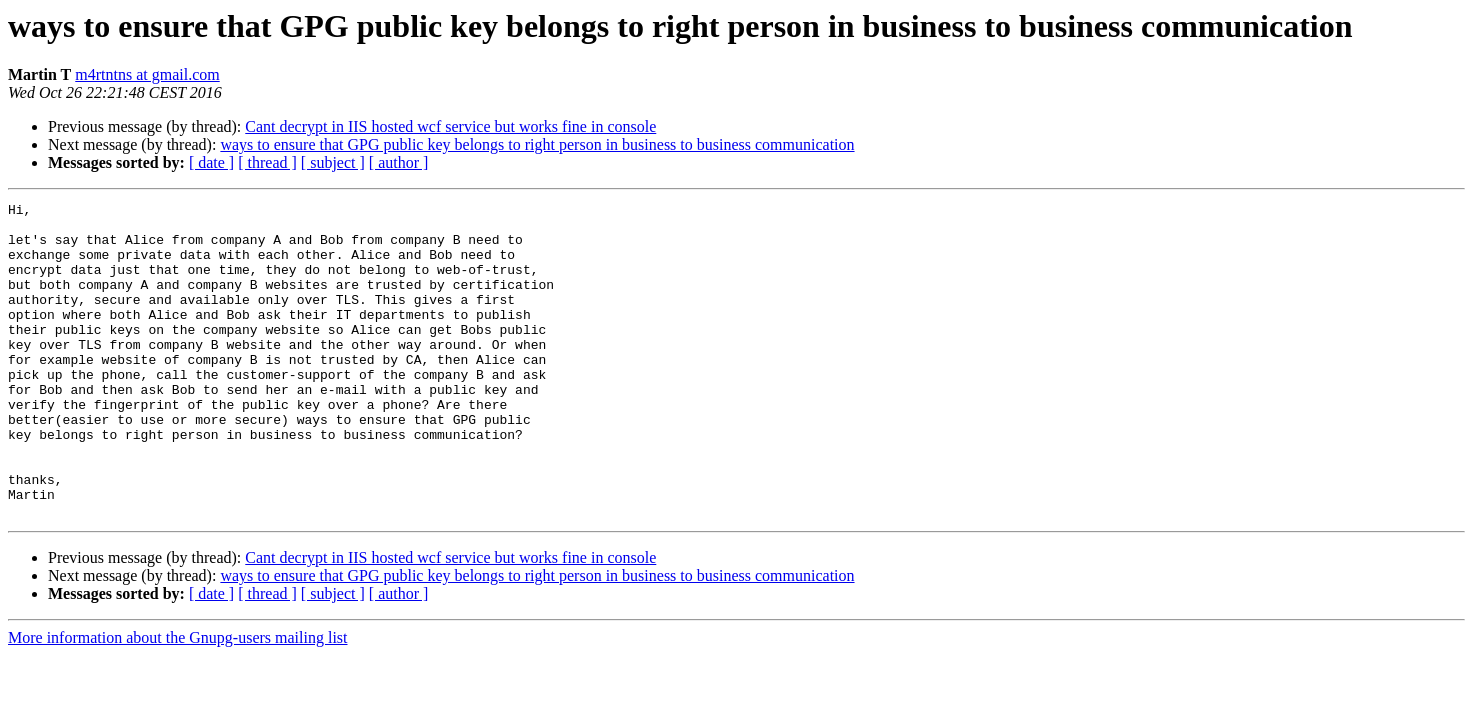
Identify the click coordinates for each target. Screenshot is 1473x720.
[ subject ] (333, 162)
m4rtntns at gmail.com (147, 74)
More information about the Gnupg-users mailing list (178, 700)
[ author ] (399, 162)
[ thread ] (267, 162)
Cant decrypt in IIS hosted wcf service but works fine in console (450, 126)
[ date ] (211, 162)
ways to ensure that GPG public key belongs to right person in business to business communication (537, 144)
